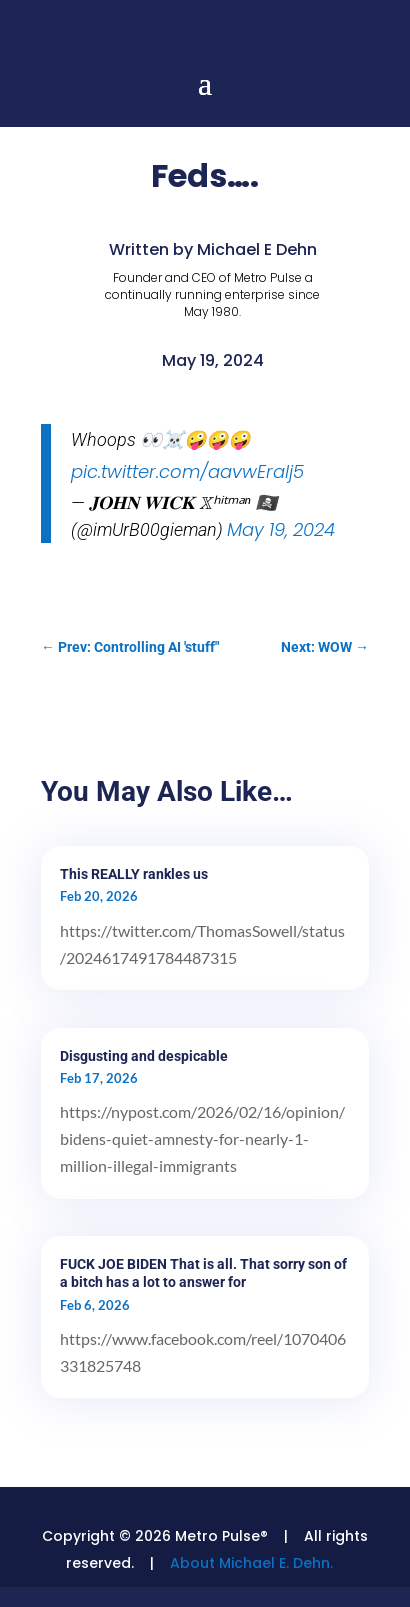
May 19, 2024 (281, 529)
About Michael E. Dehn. (251, 1563)
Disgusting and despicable (144, 1056)
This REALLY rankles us (134, 874)
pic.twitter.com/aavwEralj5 (187, 471)
